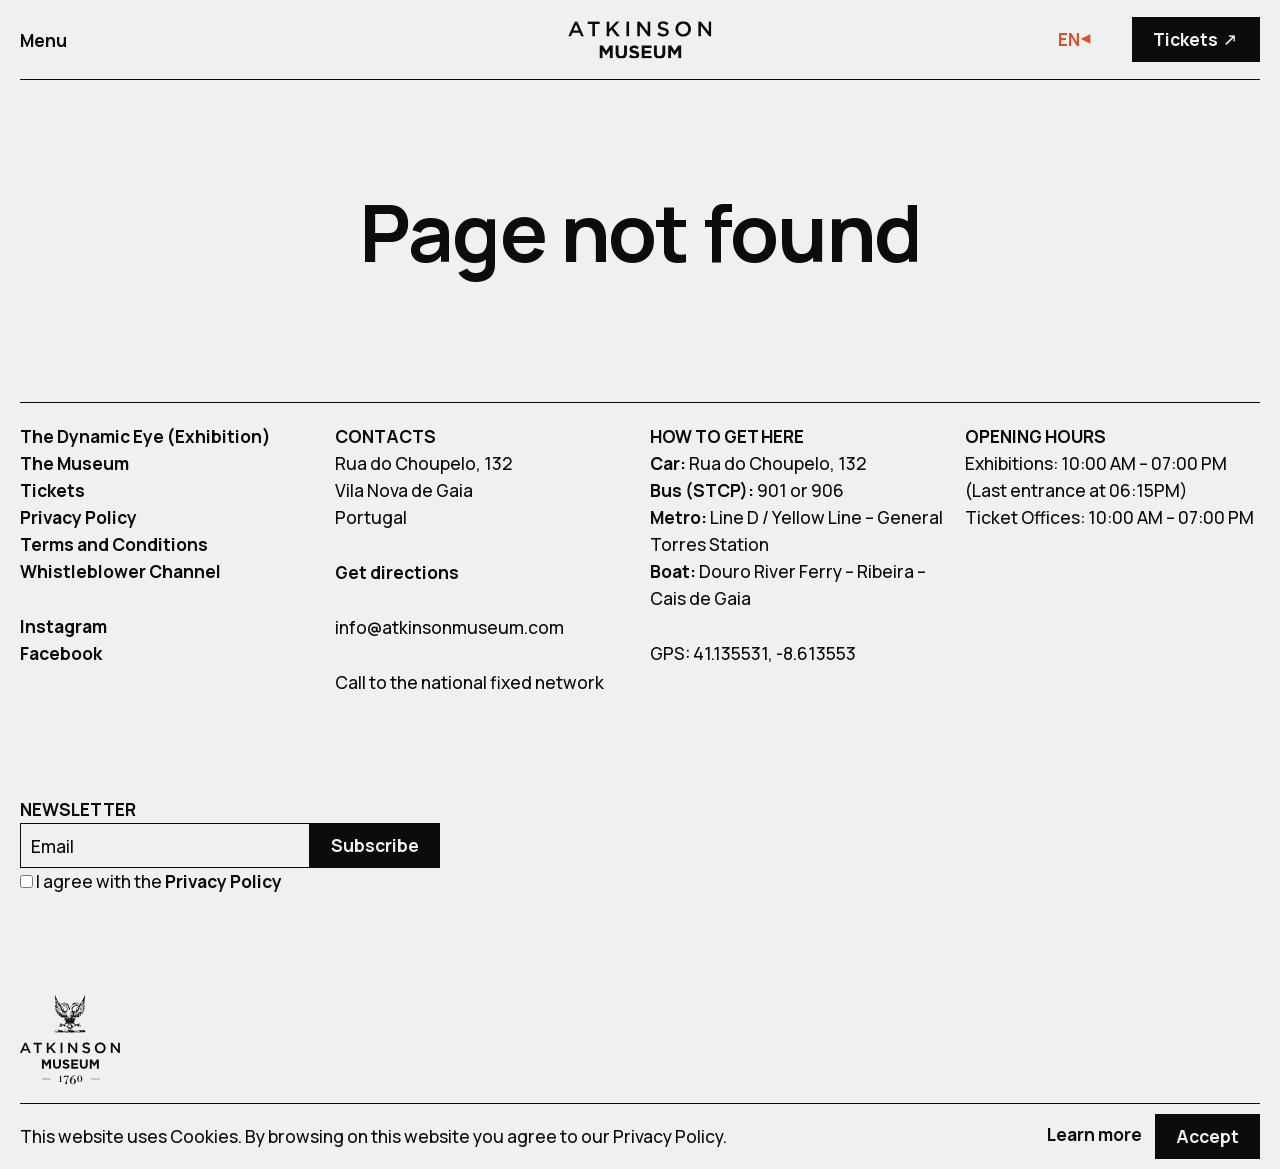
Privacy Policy (78, 517)
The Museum (74, 463)
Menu (43, 40)
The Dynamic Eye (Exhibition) (145, 436)
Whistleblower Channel (120, 571)
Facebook (61, 653)
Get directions (397, 572)
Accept (1207, 1136)
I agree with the (151, 881)
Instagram (63, 626)
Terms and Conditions (114, 544)
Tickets (1202, 39)
